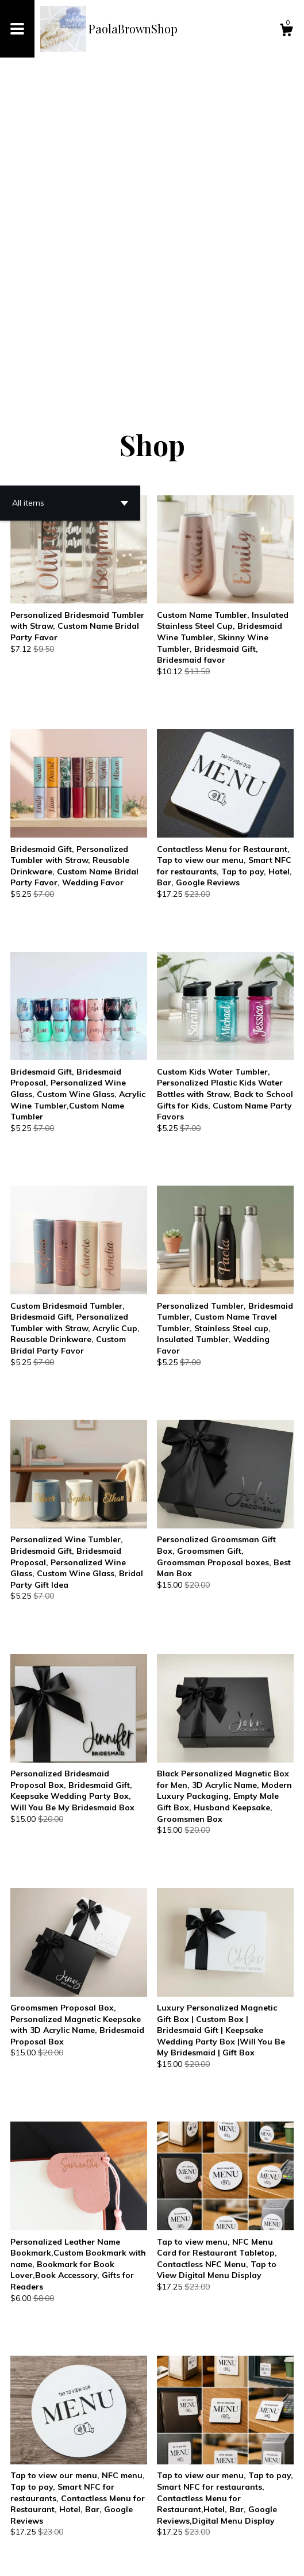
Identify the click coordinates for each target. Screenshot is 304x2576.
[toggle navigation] (17, 29)
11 (193, 2529)
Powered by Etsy (137, 2558)
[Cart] (286, 31)
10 (174, 2529)
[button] (70, 202)
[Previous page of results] (63, 2529)
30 (226, 2529)
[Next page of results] (243, 2529)
